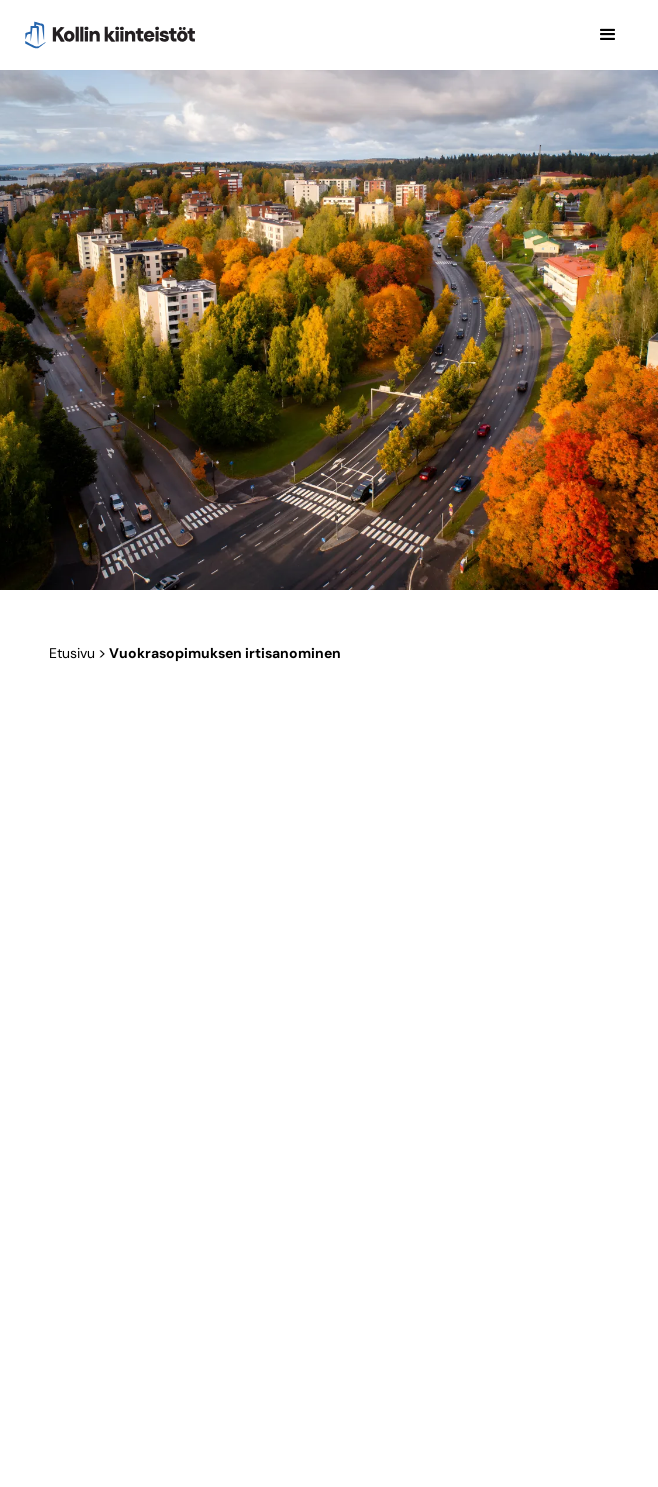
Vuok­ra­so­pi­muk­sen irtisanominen (225, 653)
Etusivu (72, 653)
